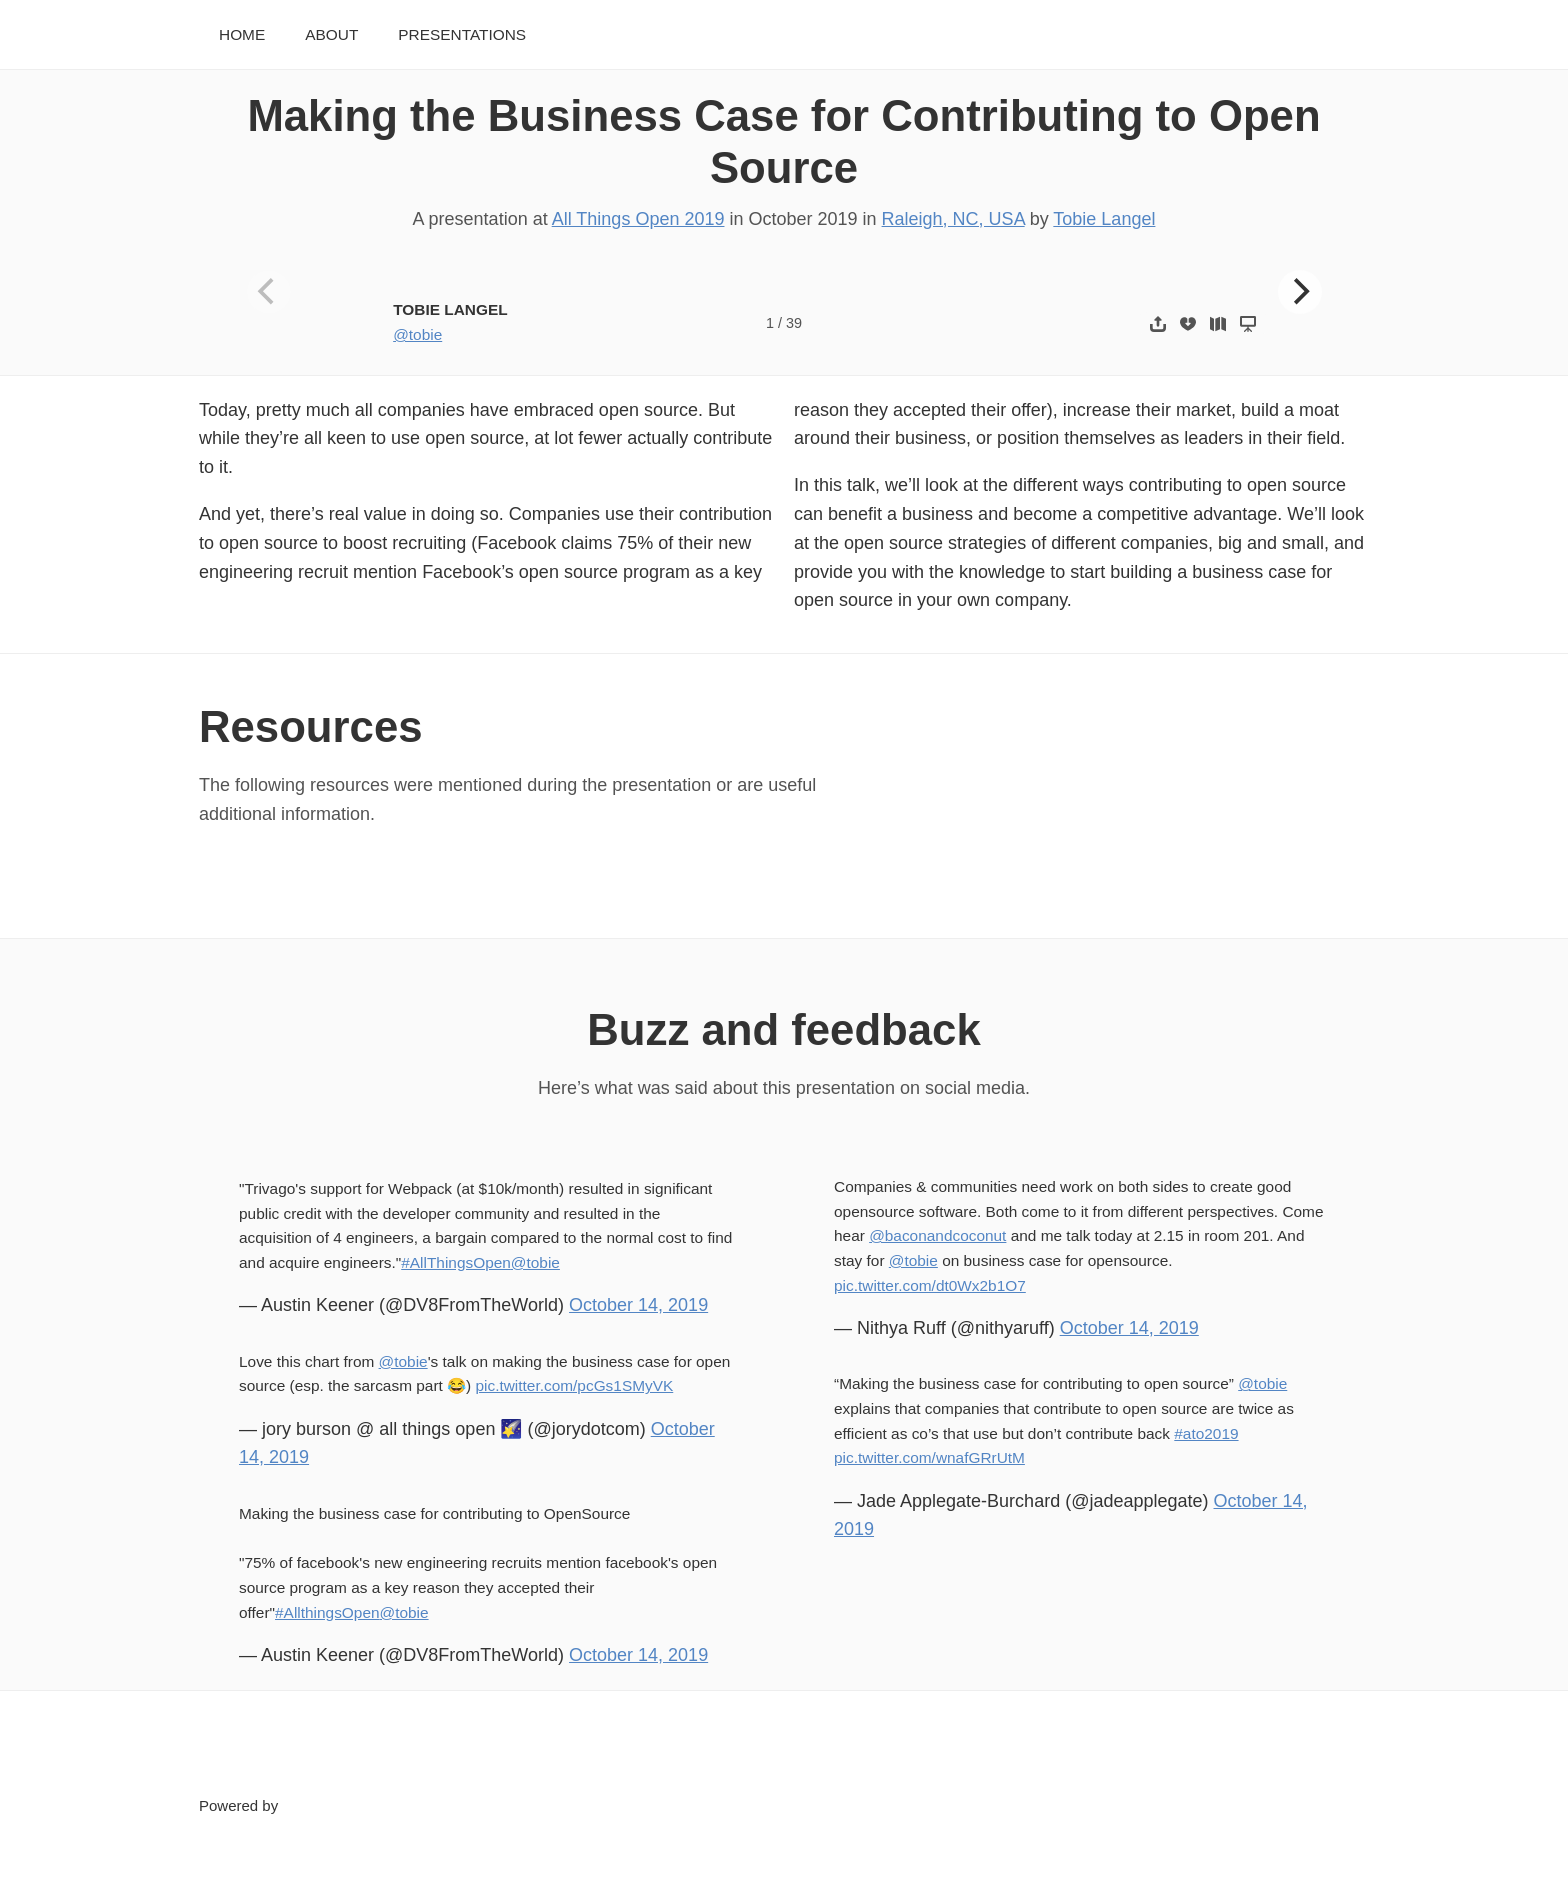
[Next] (1300, 292)
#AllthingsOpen (327, 1612)
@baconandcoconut (937, 1235)
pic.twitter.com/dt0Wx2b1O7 (930, 1285)
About (331, 34)
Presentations (462, 34)
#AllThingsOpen (456, 1262)
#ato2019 (1206, 1433)
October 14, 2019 (638, 1305)
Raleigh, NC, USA (953, 219)
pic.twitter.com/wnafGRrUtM (929, 1457)
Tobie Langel (1104, 219)
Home (242, 34)
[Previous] (269, 292)
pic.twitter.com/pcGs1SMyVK (574, 1385)
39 (794, 323)
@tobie (417, 334)
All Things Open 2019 (638, 219)
